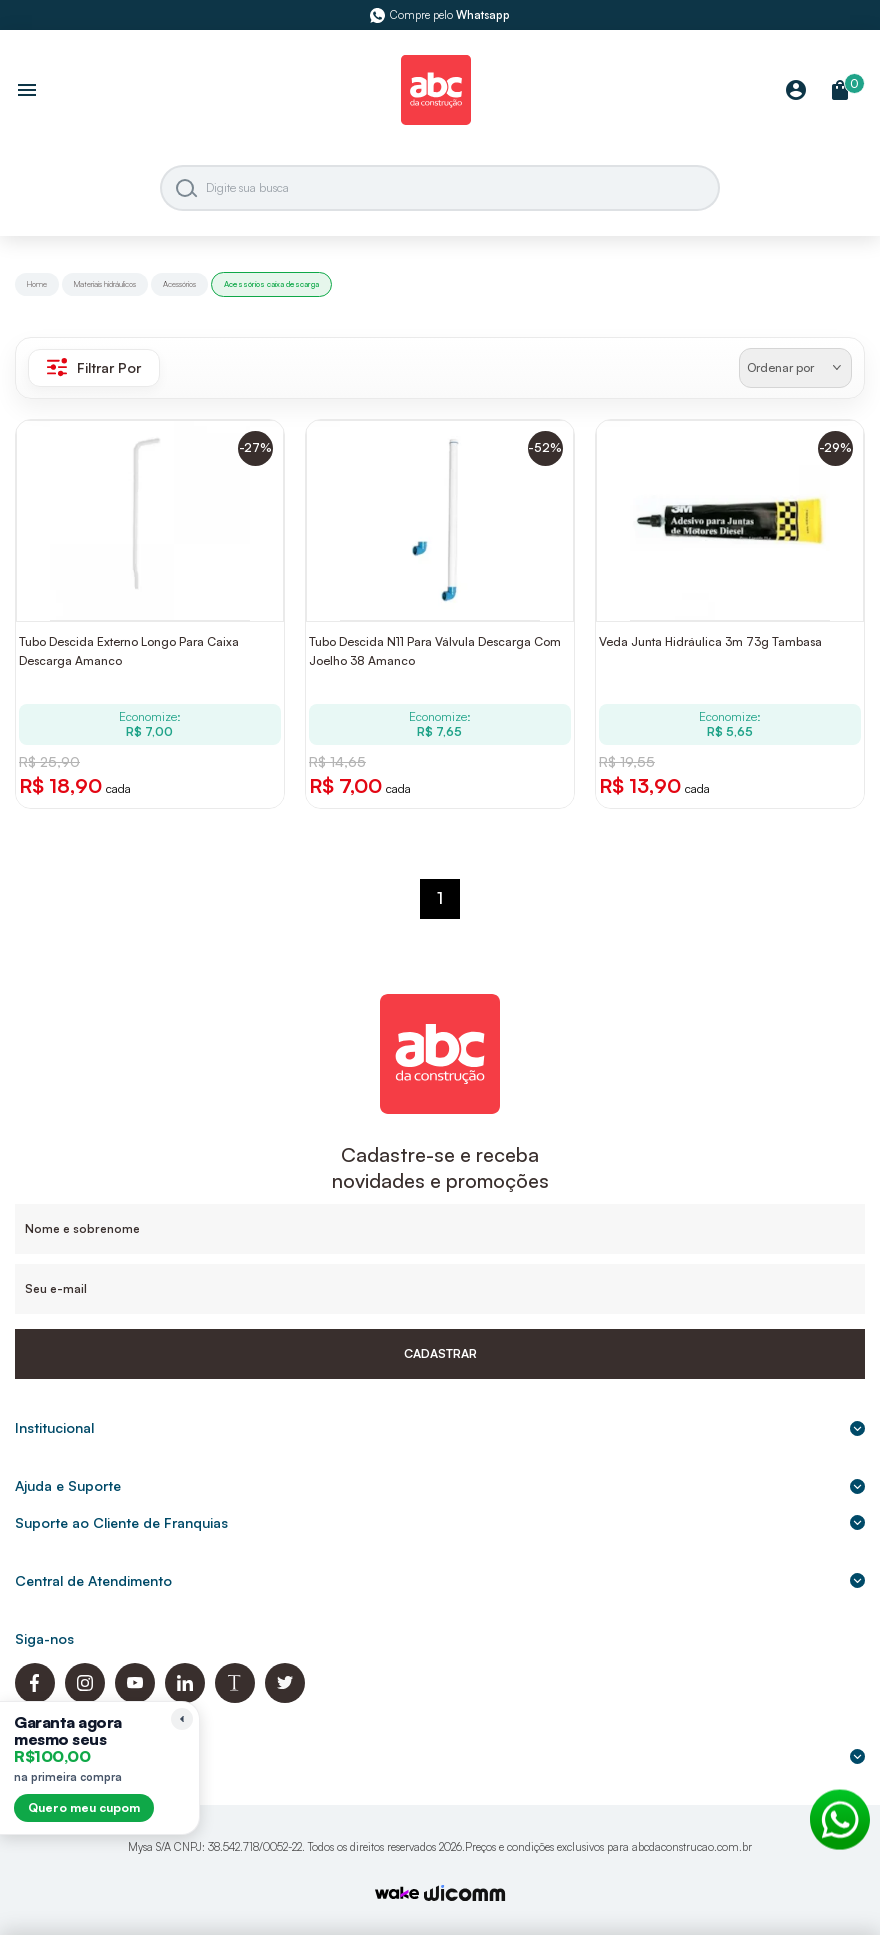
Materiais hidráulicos (105, 284)
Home (37, 284)
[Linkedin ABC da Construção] (185, 1697)
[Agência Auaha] (465, 1895)
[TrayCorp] (397, 1894)
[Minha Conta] (796, 91)
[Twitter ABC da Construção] (285, 1697)
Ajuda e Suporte (440, 1485)
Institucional (440, 1427)
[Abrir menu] (27, 92)
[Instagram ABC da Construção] (85, 1697)
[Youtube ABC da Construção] (135, 1697)
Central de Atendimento (440, 1580)
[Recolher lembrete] (182, 1719)
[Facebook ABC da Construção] (35, 1697)
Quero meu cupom (84, 1807)
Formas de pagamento (440, 1755)
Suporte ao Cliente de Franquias (440, 1522)
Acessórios (179, 284)
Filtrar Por (94, 367)
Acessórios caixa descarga (271, 284)
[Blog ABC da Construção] (235, 1697)
